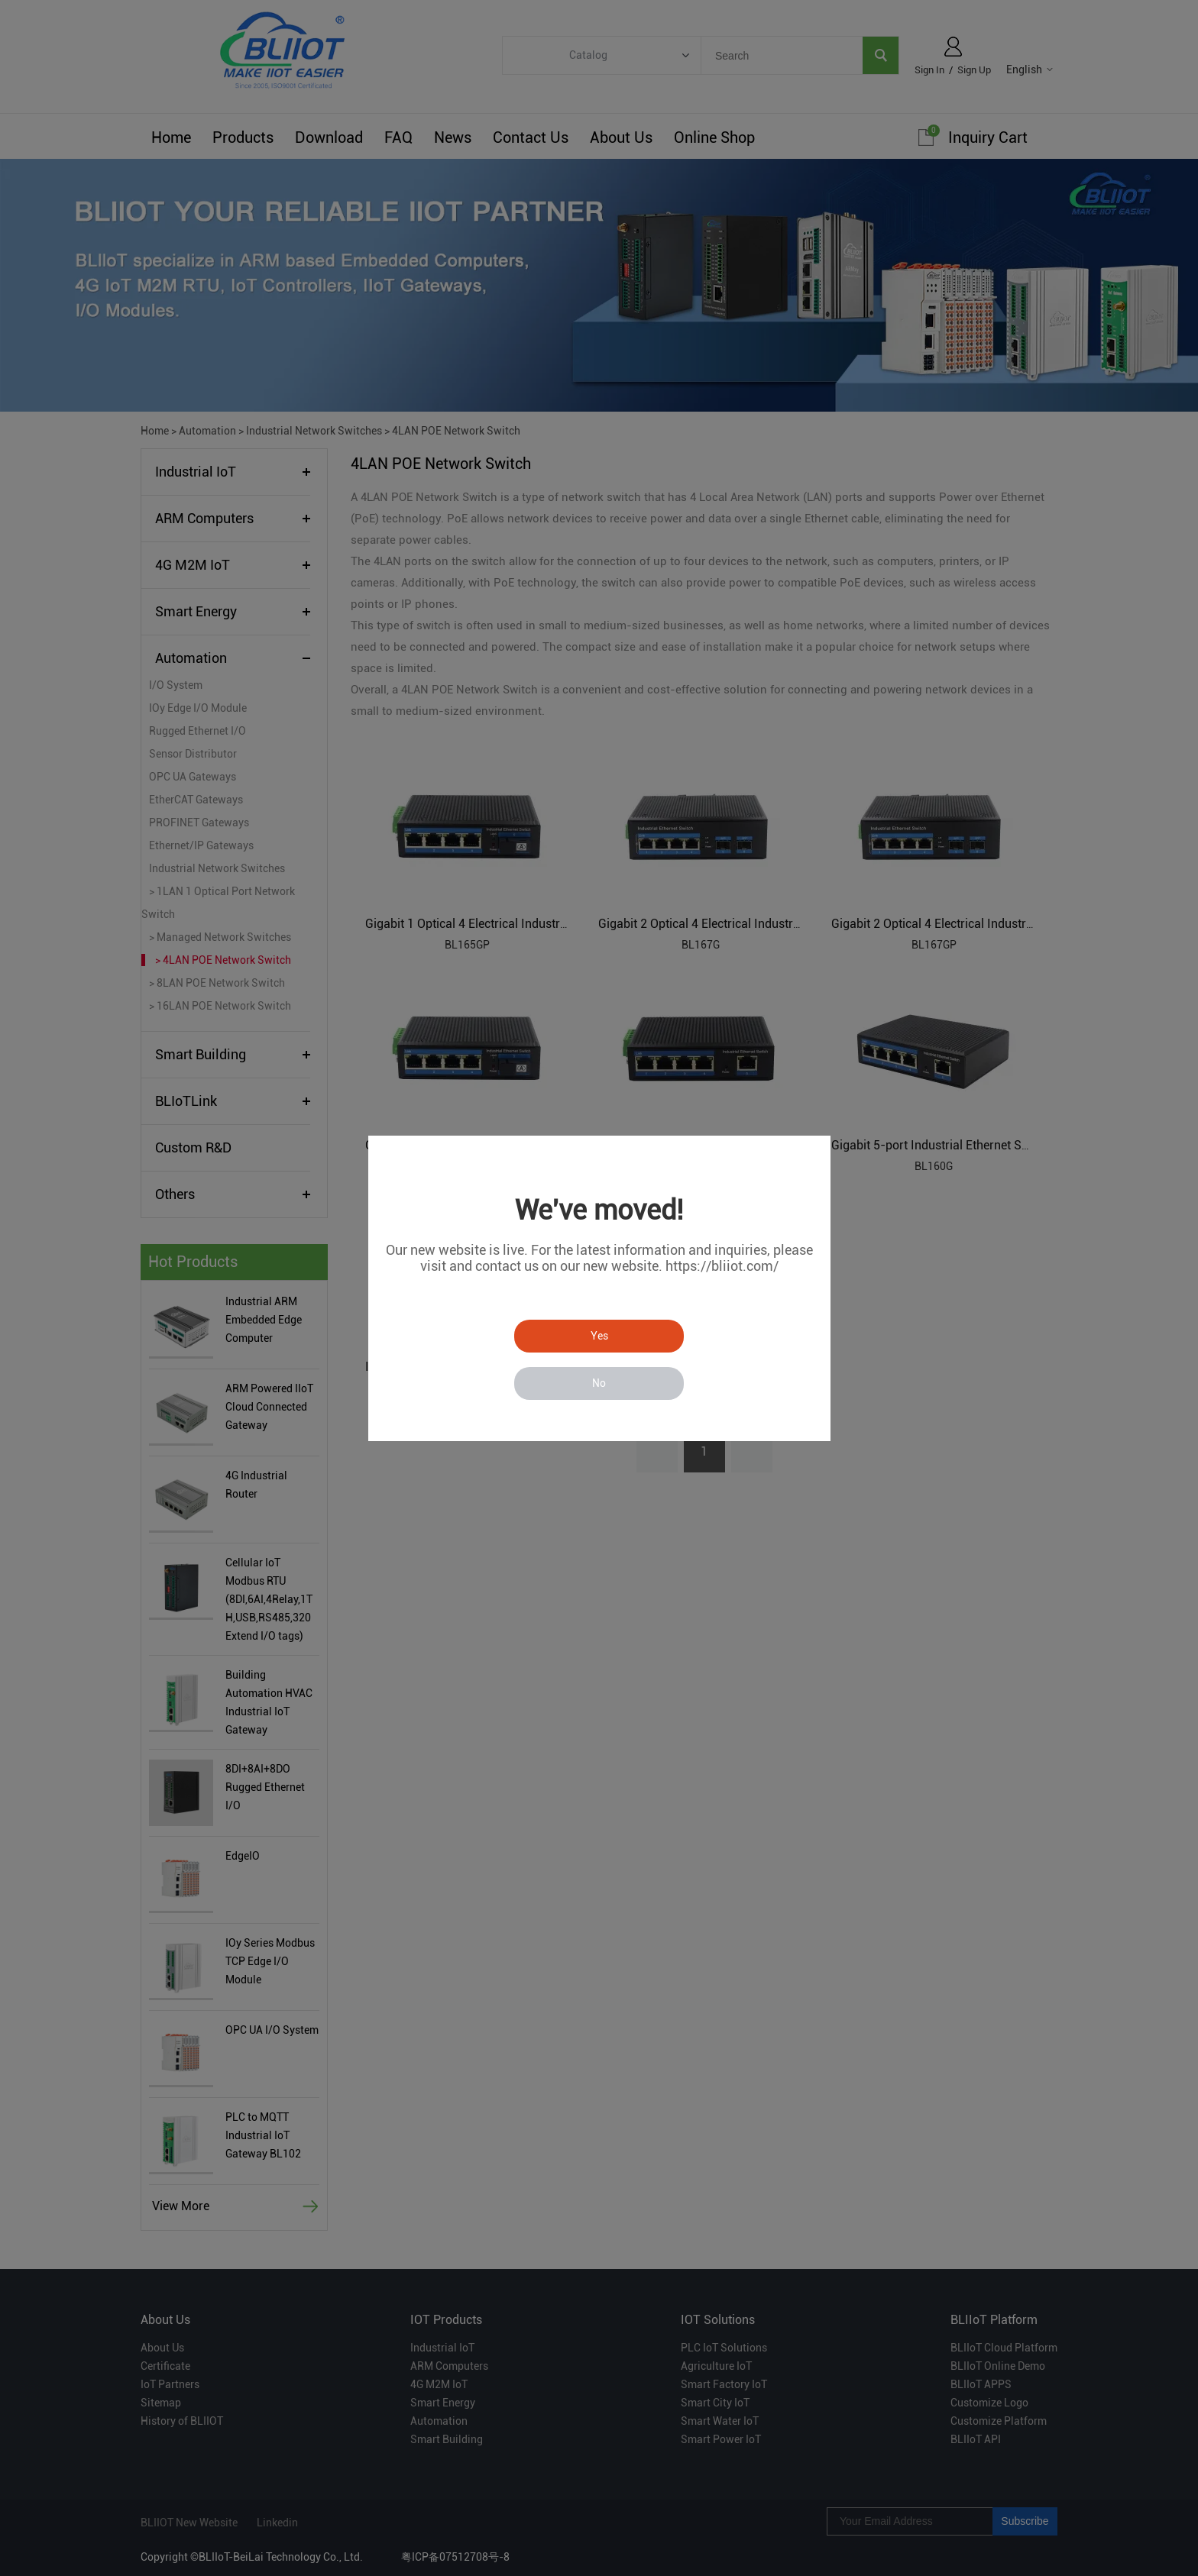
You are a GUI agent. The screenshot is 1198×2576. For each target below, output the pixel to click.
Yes (599, 1336)
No (599, 1383)
